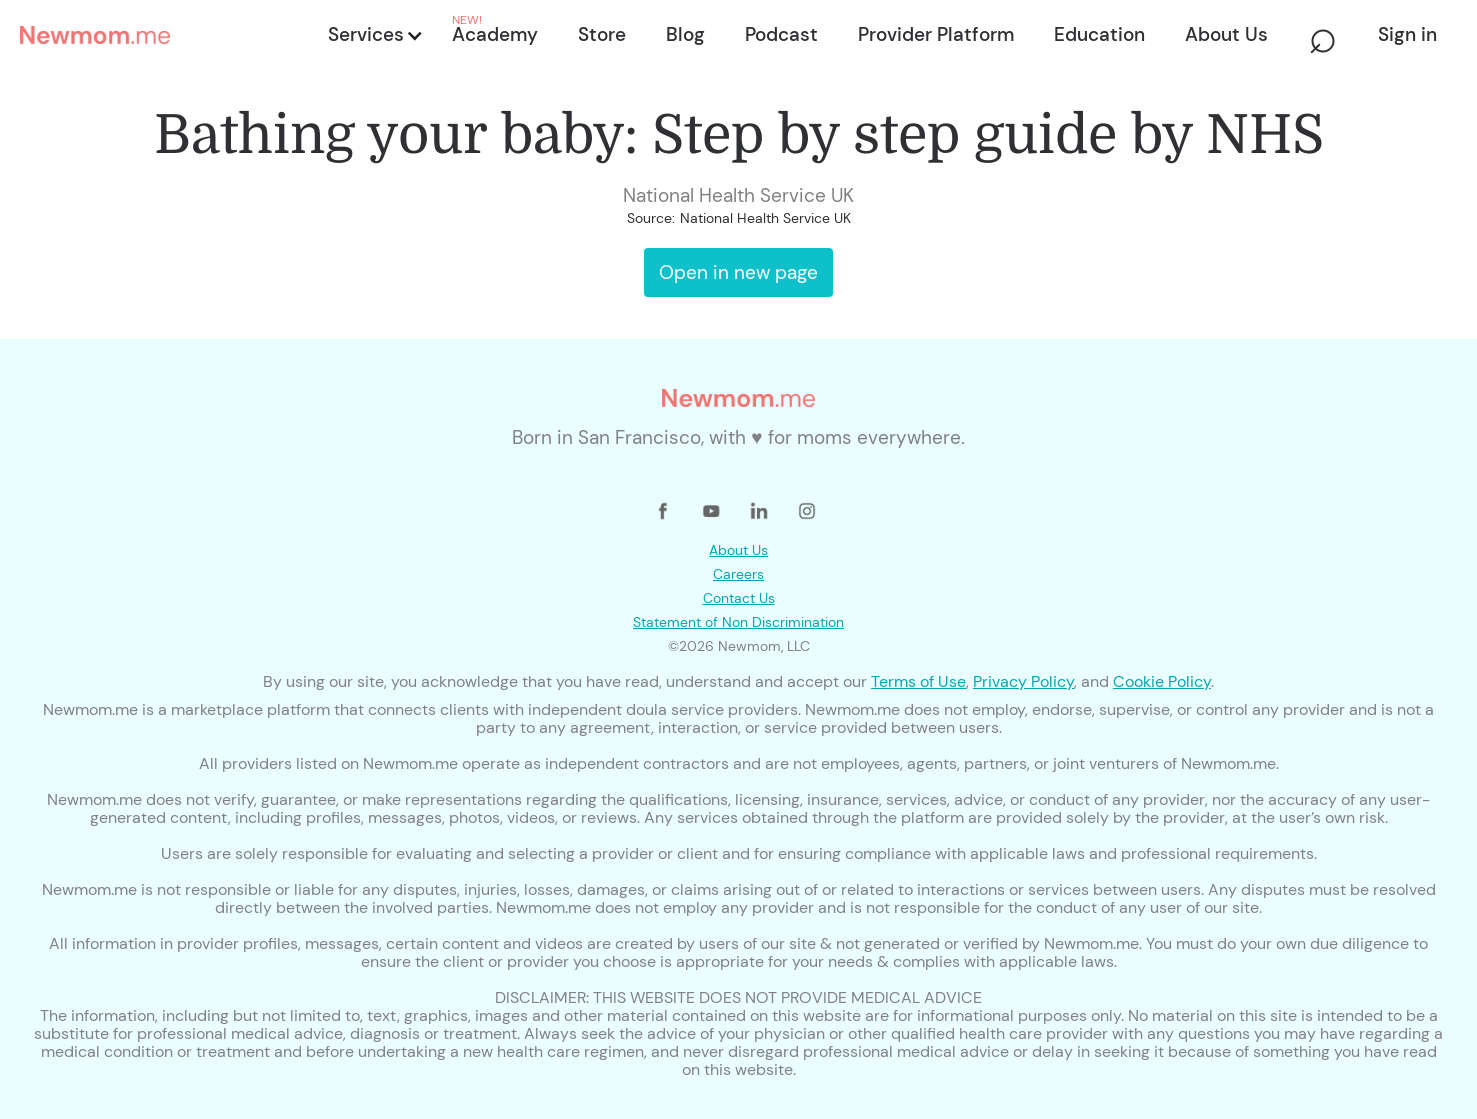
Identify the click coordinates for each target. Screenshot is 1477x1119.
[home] (168, 35)
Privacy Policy (1023, 681)
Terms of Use (918, 681)
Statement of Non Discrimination (738, 622)
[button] (374, 35)
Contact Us (739, 598)
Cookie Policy (1162, 681)
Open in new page (738, 272)
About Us (738, 550)
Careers (738, 574)
